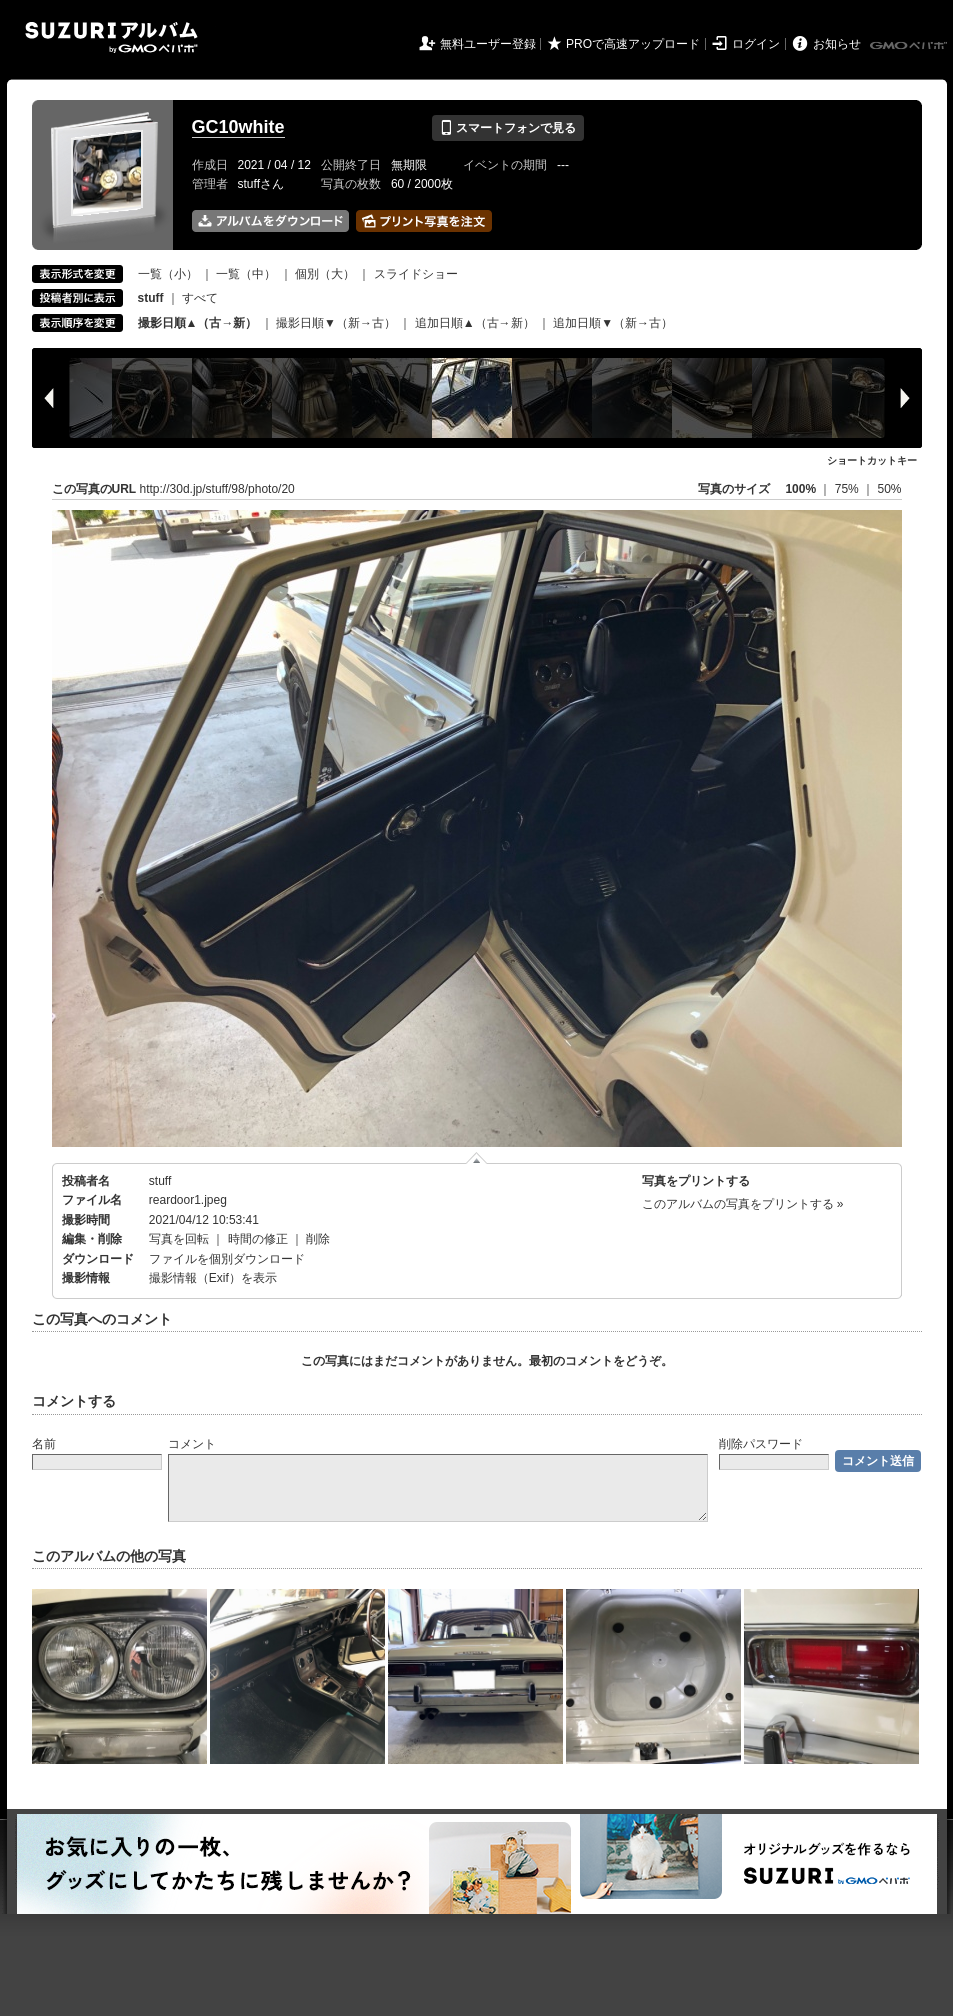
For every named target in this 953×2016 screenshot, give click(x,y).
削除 (318, 1239)
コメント (192, 1444)
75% (848, 489)
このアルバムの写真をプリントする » (743, 1204)
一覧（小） (168, 274)
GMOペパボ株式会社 (910, 46)
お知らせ (837, 44)
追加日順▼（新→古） (613, 323)
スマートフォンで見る (507, 128)
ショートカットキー (872, 460)
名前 (44, 1444)
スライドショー (416, 274)
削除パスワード (761, 1444)
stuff (160, 1181)
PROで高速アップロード (633, 44)
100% (800, 489)
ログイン (756, 44)
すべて (200, 298)
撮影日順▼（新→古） (336, 323)
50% (889, 489)
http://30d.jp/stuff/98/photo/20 (217, 489)
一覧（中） (246, 274)
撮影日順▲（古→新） (198, 323)
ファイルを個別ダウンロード (227, 1259)
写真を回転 (179, 1239)
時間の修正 (258, 1239)
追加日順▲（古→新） (475, 323)
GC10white (238, 127)
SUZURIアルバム (111, 37)
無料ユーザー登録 (488, 44)
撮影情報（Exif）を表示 (213, 1278)
